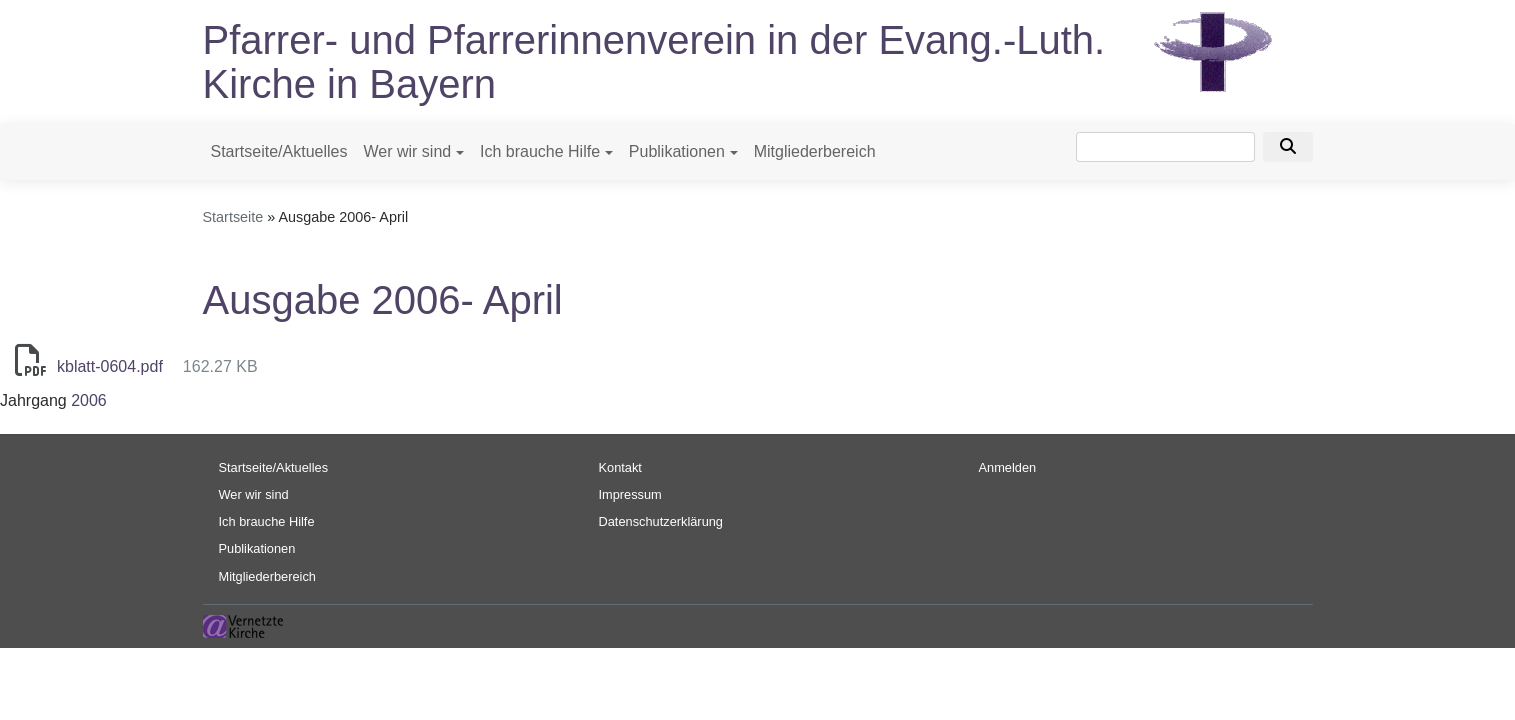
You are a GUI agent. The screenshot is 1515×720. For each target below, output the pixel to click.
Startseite (233, 217)
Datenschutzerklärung (661, 521)
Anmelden (1008, 467)
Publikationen (677, 151)
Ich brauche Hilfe (540, 151)
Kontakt (620, 467)
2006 (89, 400)
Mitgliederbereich (815, 151)
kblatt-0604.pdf (110, 366)
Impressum (630, 494)
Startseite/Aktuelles (279, 151)
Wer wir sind (407, 151)
